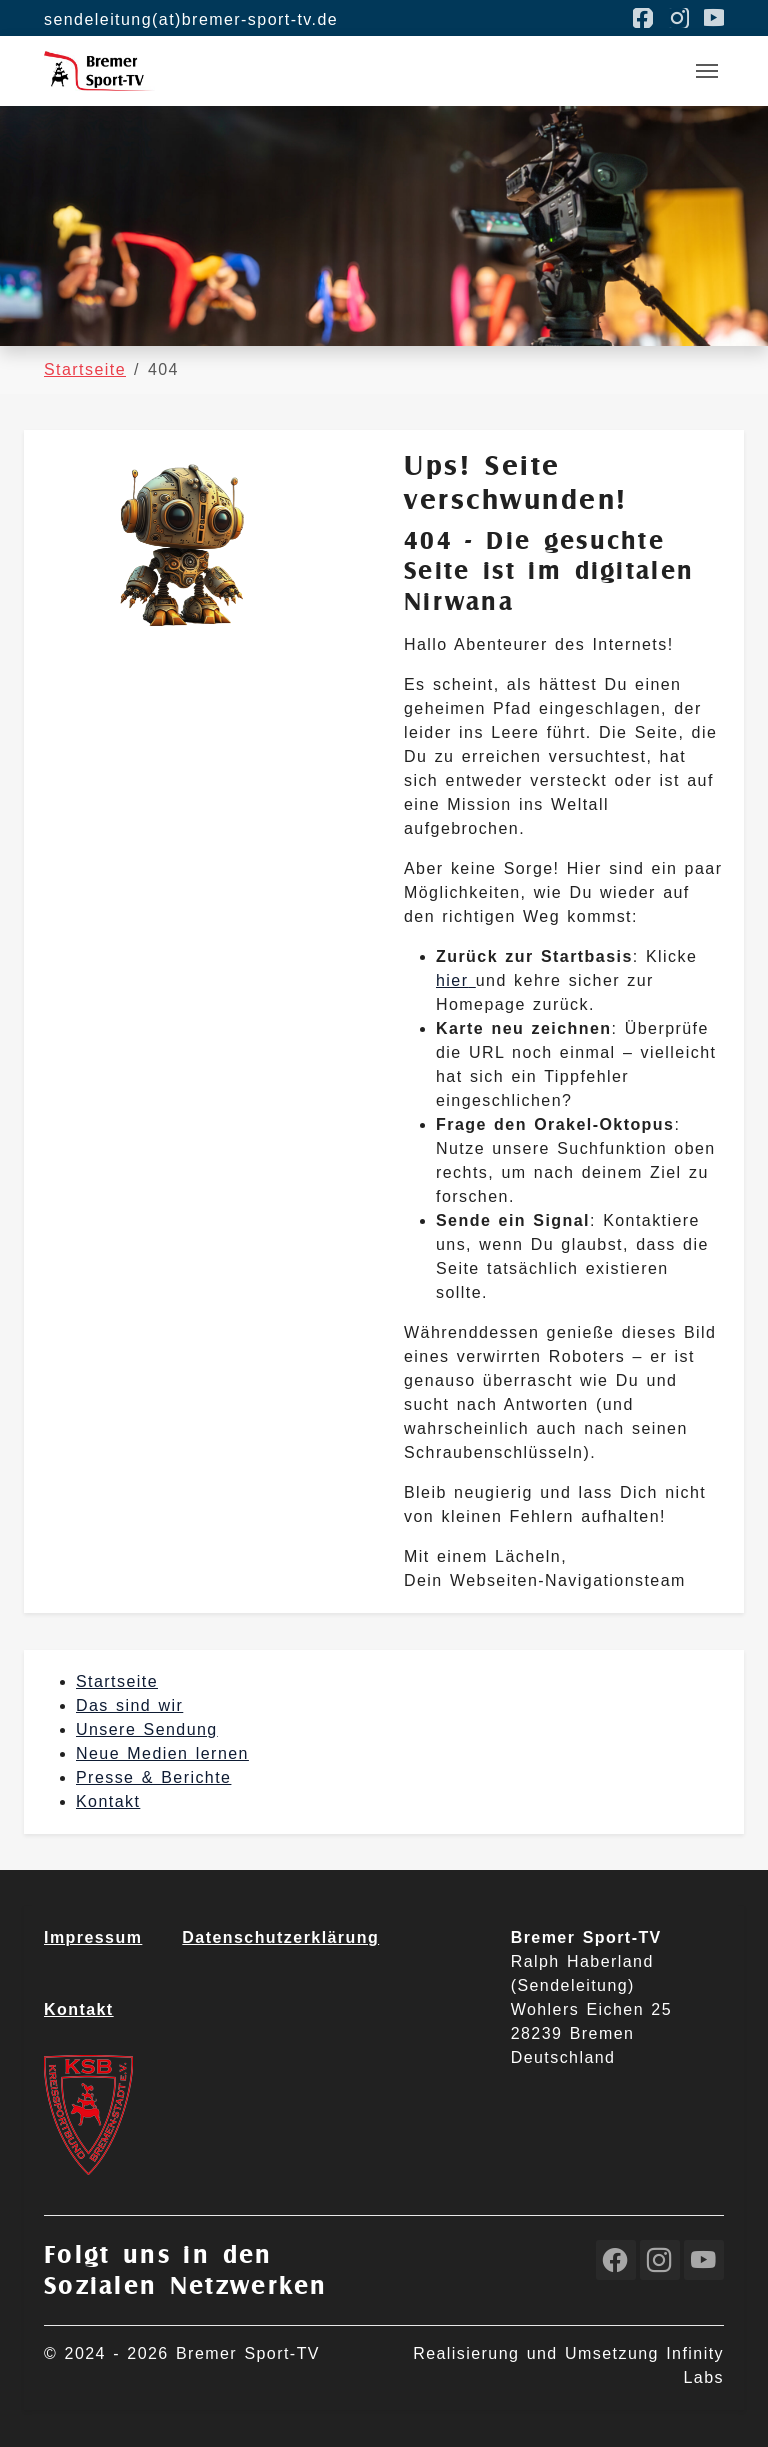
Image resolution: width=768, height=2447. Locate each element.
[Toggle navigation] (707, 71)
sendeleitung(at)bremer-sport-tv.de (191, 19)
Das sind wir (129, 1705)
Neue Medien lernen (162, 1753)
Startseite (117, 1681)
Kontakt (108, 1801)
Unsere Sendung (147, 1729)
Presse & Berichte (153, 1777)
